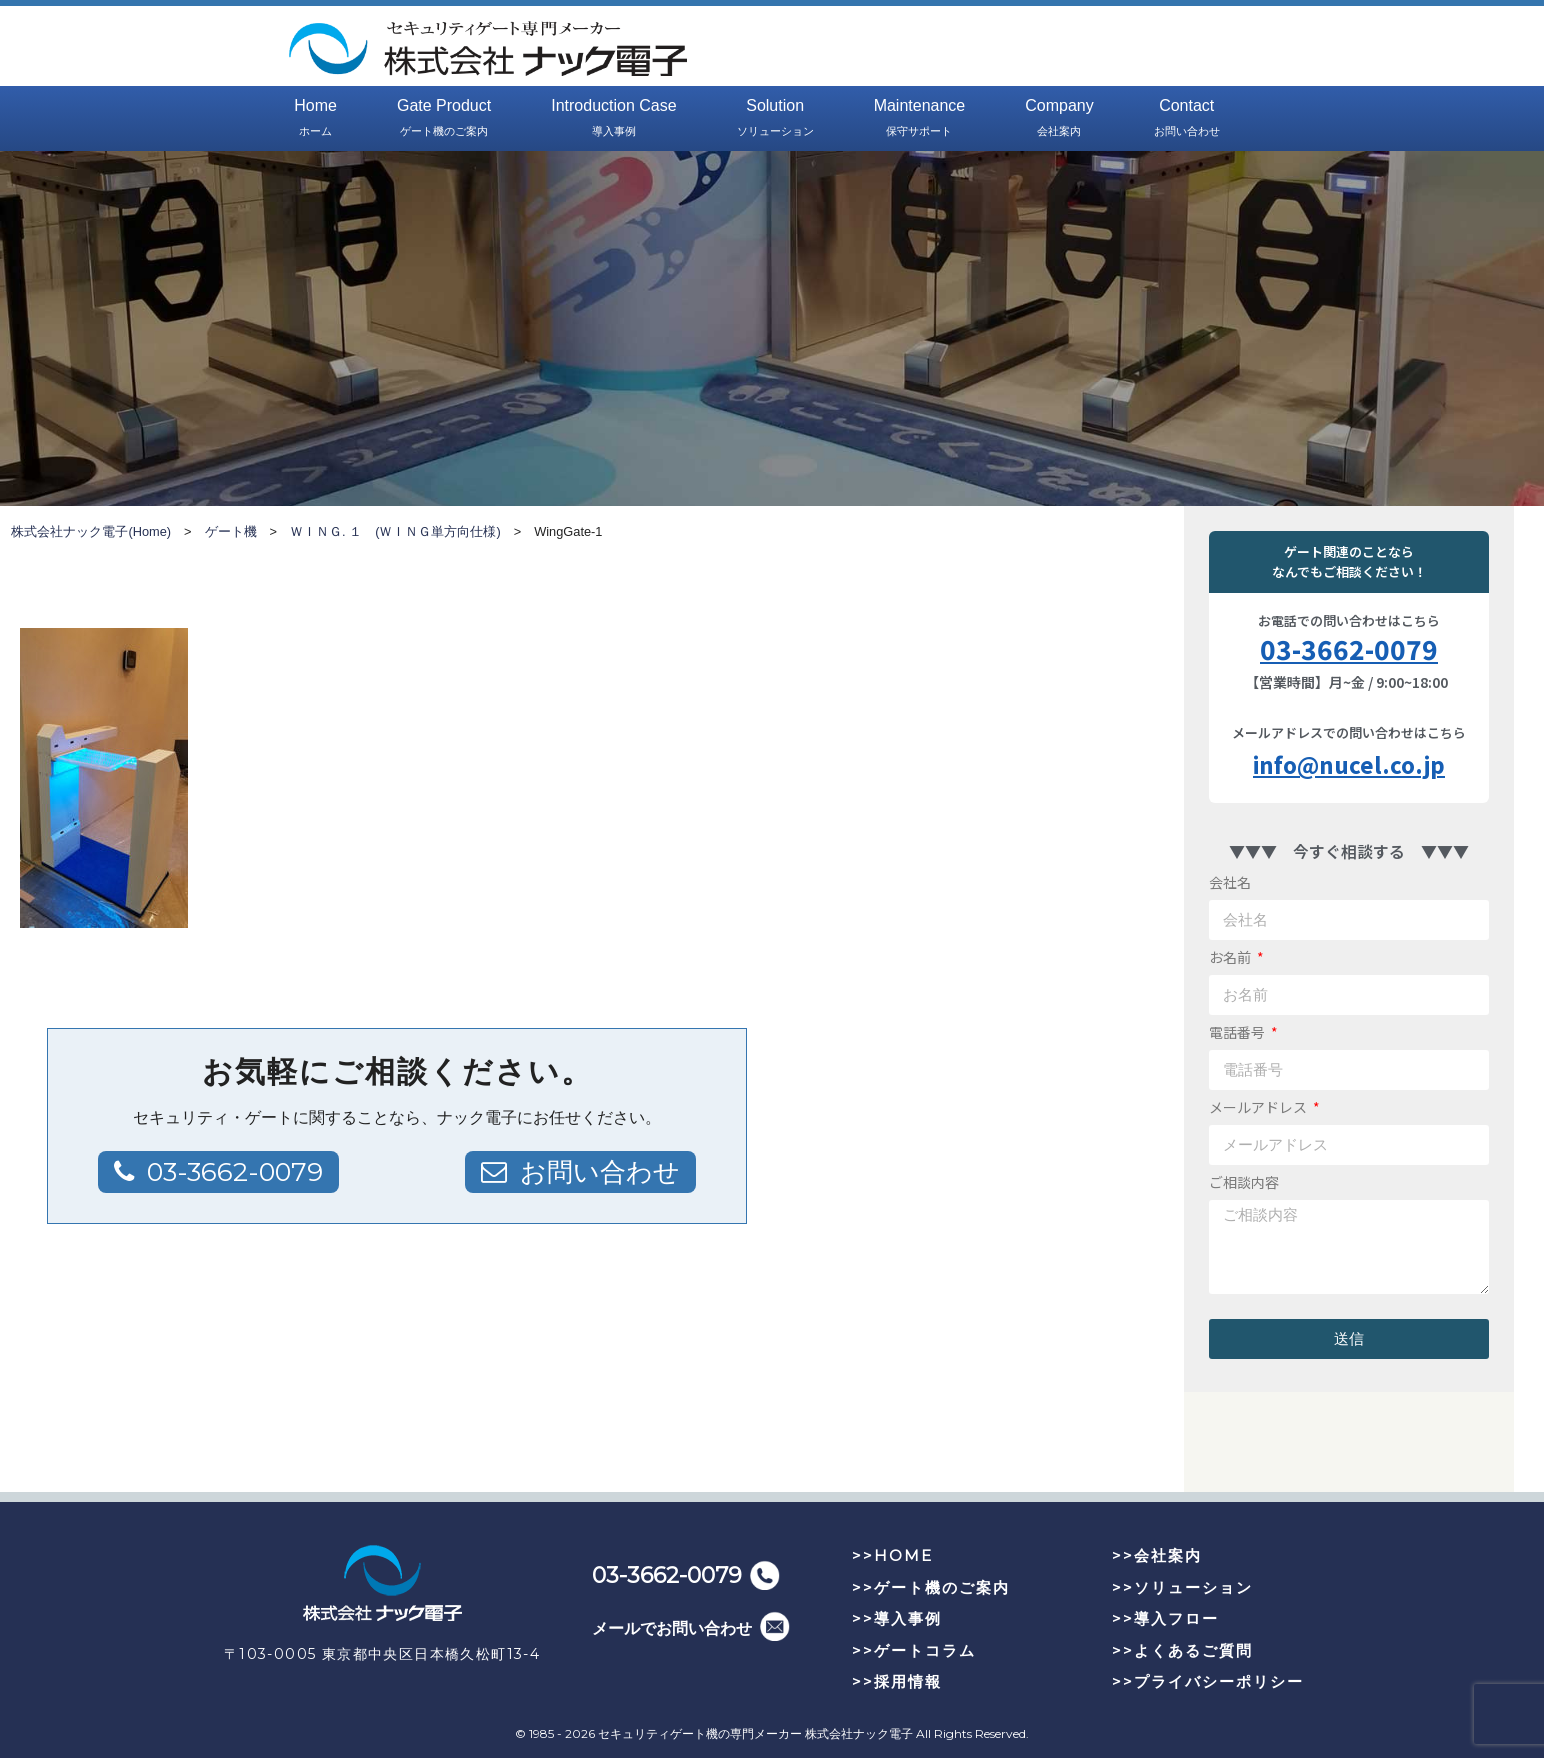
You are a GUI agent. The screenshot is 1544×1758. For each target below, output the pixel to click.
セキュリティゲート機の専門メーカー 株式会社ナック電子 (755, 1733)
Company (1059, 119)
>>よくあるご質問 (1182, 1650)
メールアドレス (1259, 1107)
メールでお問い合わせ (672, 1628)
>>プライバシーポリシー (1208, 1681)
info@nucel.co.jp (1349, 764)
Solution (775, 119)
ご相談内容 (1244, 1182)
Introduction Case (613, 119)
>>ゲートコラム (914, 1650)
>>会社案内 (1157, 1555)
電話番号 (1238, 1032)
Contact (1187, 119)
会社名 (1230, 882)
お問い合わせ (600, 1172)
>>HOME (892, 1555)
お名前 (1231, 957)
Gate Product (444, 119)
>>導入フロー (1165, 1618)
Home (315, 119)
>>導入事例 (897, 1618)
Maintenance (920, 119)
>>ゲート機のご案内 (931, 1587)
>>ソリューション (1182, 1587)
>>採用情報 (897, 1681)
